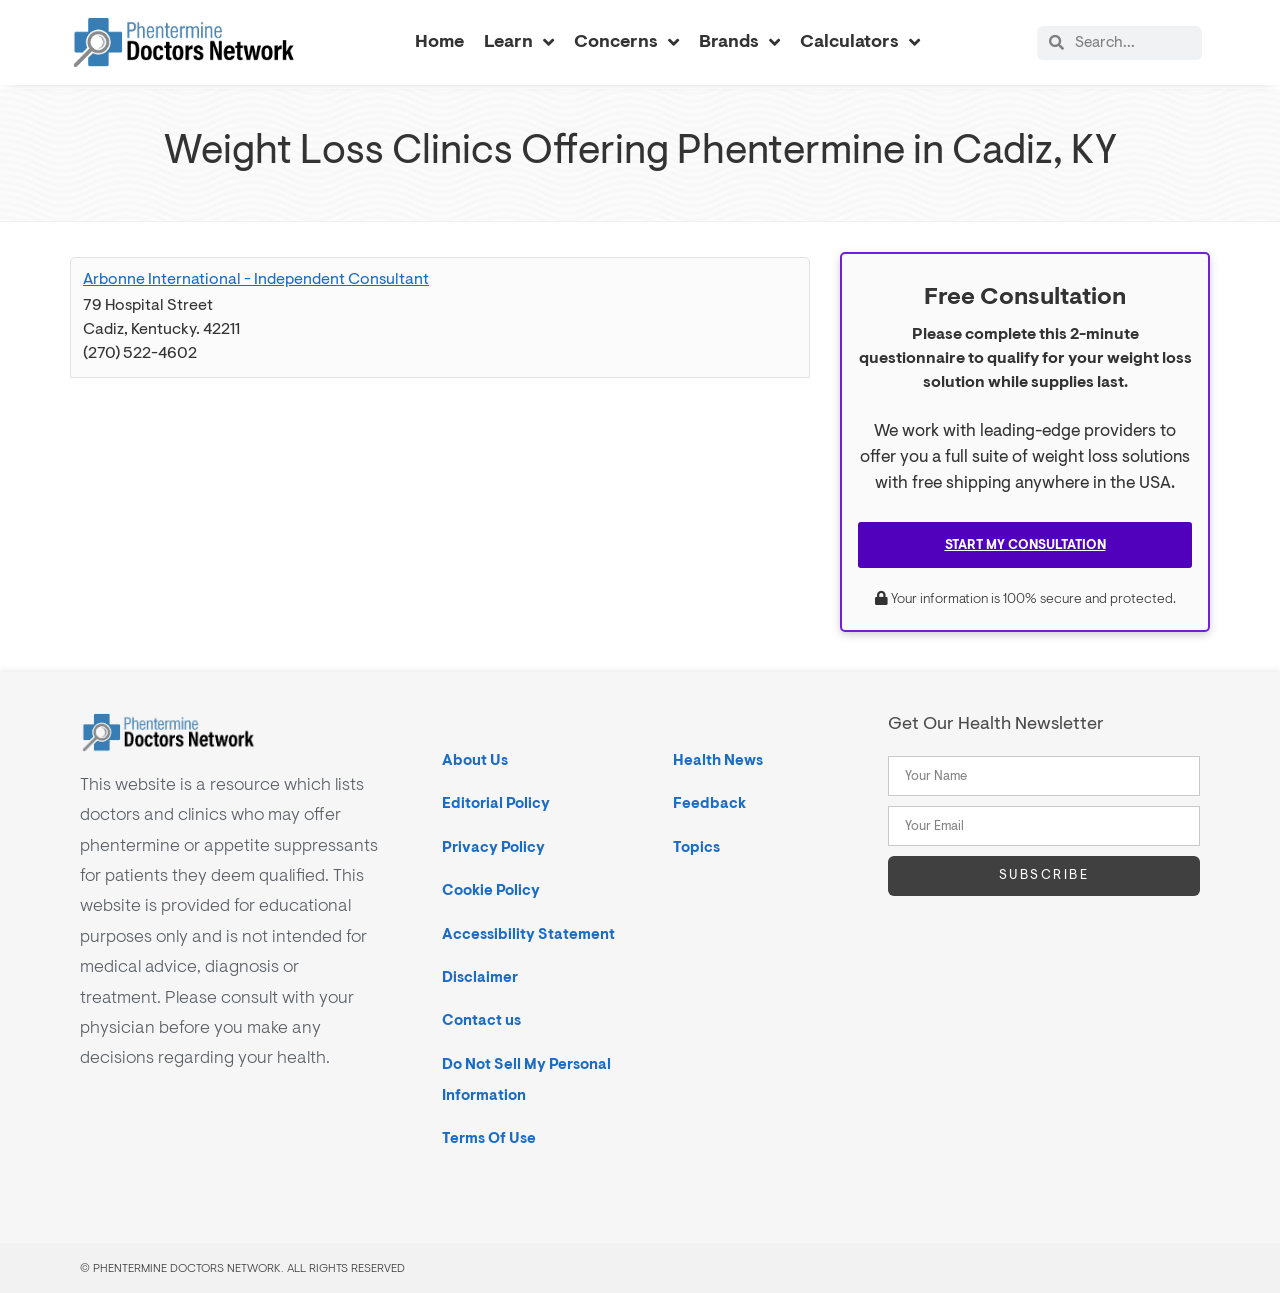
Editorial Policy (496, 803)
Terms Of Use (489, 1138)
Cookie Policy (491, 890)
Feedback (709, 803)
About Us (475, 760)
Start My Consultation (1025, 545)
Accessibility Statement (528, 934)
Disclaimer (480, 977)
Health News (718, 760)
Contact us (481, 1020)
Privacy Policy (493, 847)
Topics (696, 847)
